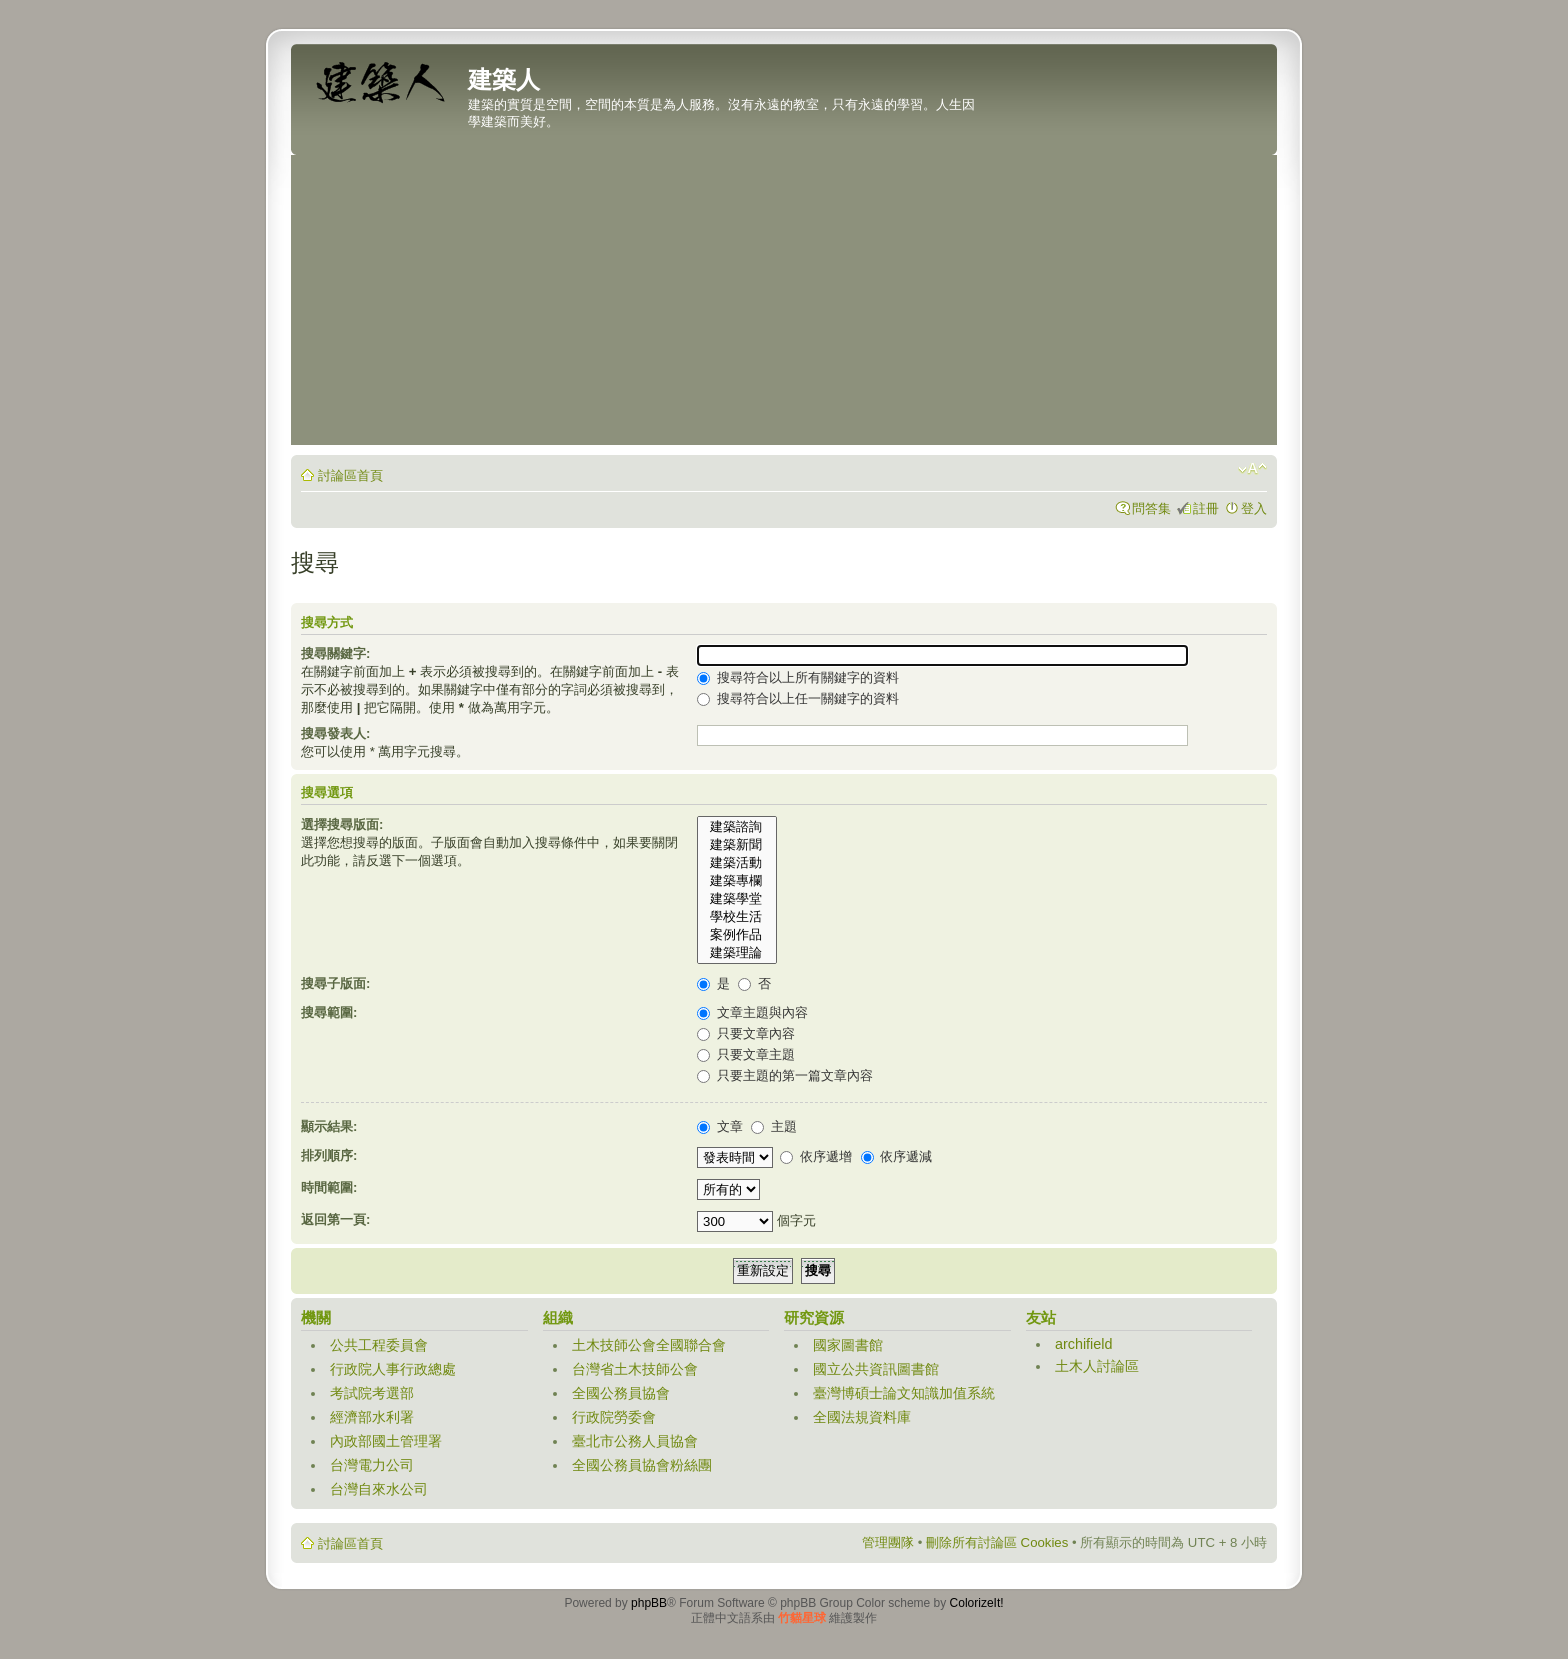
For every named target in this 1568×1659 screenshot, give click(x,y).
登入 (1254, 508)
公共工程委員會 (379, 1345)
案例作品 (737, 935)
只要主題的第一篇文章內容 (785, 1075)
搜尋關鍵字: (335, 653)
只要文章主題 (746, 1054)
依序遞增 (816, 1156)
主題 (774, 1126)
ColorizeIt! (977, 1603)
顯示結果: (329, 1126)
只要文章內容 (746, 1033)
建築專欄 (737, 881)
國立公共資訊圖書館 (876, 1369)
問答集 (1151, 508)
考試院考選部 (372, 1393)
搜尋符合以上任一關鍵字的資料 (798, 698)
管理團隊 (888, 1542)
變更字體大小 (1252, 469)
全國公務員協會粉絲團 (642, 1465)
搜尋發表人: (335, 733)
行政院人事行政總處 (393, 1369)
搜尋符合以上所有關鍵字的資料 (798, 677)
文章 (720, 1126)
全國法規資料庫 (862, 1417)
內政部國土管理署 (386, 1441)
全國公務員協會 (621, 1393)
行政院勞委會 (614, 1417)
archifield (1084, 1344)
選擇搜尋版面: (342, 824)
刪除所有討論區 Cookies (997, 1542)
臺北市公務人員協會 (635, 1441)
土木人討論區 (1097, 1366)
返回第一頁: (335, 1219)
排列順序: (329, 1155)
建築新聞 (737, 845)
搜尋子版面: (335, 983)
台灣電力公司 (372, 1465)
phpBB (649, 1603)
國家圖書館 (848, 1345)
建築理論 (737, 953)
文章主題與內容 (752, 1012)
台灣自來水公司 (379, 1489)
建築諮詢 (737, 827)
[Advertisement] (784, 305)
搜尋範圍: (329, 1012)
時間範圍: (329, 1187)
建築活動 (737, 863)
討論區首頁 (350, 475)
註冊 (1206, 508)
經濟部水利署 (372, 1417)
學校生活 (737, 917)
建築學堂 (737, 899)
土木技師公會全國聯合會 (649, 1345)
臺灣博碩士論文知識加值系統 (904, 1393)
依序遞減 (897, 1156)
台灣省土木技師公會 (635, 1369)
